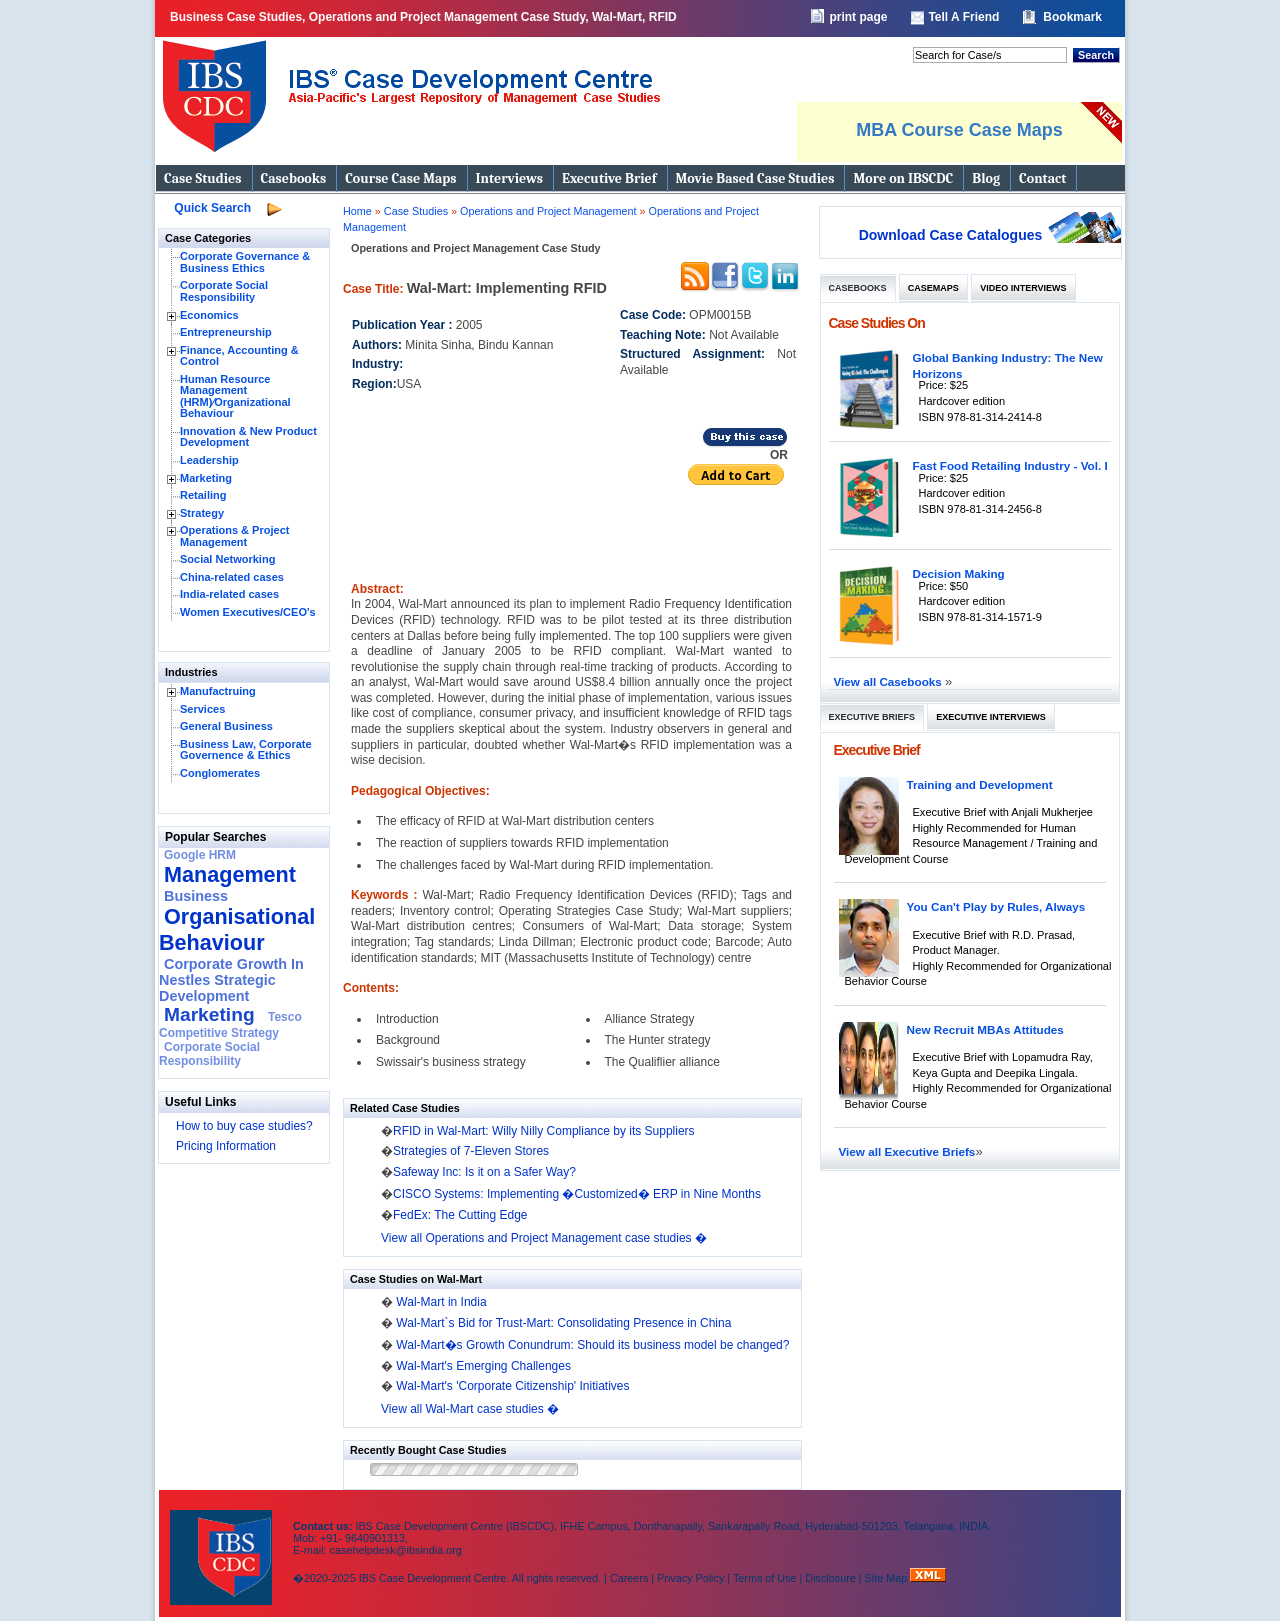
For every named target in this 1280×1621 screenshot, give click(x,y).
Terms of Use (765, 1578)
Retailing (203, 495)
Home (357, 211)
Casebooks (294, 178)
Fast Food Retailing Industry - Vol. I (1010, 465)
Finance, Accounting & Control (239, 356)
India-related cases (229, 594)
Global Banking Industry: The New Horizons (1008, 365)
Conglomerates (220, 773)
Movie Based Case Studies (755, 178)
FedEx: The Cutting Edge (460, 1215)
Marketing (206, 478)
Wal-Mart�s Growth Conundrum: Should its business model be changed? (592, 1345)
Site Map (888, 1578)
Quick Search (212, 208)
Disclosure (830, 1578)
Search (1096, 55)
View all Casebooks (890, 681)
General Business (226, 726)
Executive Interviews (990, 717)
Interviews (509, 178)
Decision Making (959, 573)
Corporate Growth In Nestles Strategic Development (231, 980)
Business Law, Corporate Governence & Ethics (246, 750)
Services (202, 709)
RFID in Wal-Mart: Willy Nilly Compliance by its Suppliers (544, 1131)
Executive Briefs (872, 717)
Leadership (209, 460)
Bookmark (1072, 17)
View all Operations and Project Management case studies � (544, 1238)
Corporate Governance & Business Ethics (245, 262)
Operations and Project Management (549, 211)
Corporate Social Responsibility (224, 291)
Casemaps (933, 288)
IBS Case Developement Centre (223, 1544)
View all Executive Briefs (907, 1151)
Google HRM (200, 855)
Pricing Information (226, 1146)
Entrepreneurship (226, 332)
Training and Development (980, 784)
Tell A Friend (963, 17)
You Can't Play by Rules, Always (996, 906)
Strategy (202, 513)
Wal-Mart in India (441, 1302)
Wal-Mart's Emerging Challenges (483, 1366)
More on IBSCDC (903, 178)
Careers (629, 1578)
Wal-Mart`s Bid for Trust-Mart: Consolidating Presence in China (563, 1323)
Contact (1042, 178)
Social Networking (227, 559)
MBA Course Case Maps (959, 130)
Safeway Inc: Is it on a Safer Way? (484, 1172)
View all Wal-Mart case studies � (470, 1409)
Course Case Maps (400, 178)
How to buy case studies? (244, 1126)
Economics (209, 315)
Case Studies (203, 178)
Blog (986, 178)
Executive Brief (609, 178)
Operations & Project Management (234, 536)
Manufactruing (218, 691)
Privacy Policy (690, 1578)
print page (858, 17)
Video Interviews (1023, 288)
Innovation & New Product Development (248, 437)
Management (230, 874)
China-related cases (232, 577)
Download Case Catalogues (951, 235)
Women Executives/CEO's (248, 612)
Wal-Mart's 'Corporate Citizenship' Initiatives (512, 1386)
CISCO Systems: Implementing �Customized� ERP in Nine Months (577, 1194)
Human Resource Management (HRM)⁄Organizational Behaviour (235, 396)
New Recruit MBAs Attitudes (985, 1029)
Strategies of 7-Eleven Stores (471, 1151)
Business (196, 896)
